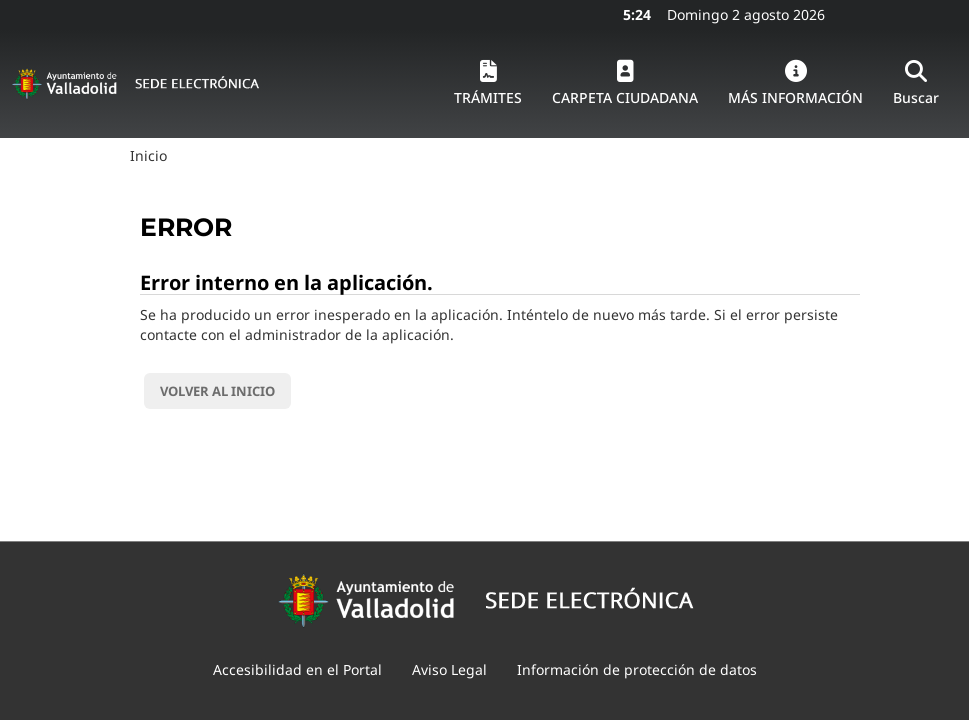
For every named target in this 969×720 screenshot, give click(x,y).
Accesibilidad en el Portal (297, 669)
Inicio (148, 155)
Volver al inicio (217, 391)
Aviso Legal (449, 669)
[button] (488, 84)
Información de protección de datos (637, 669)
